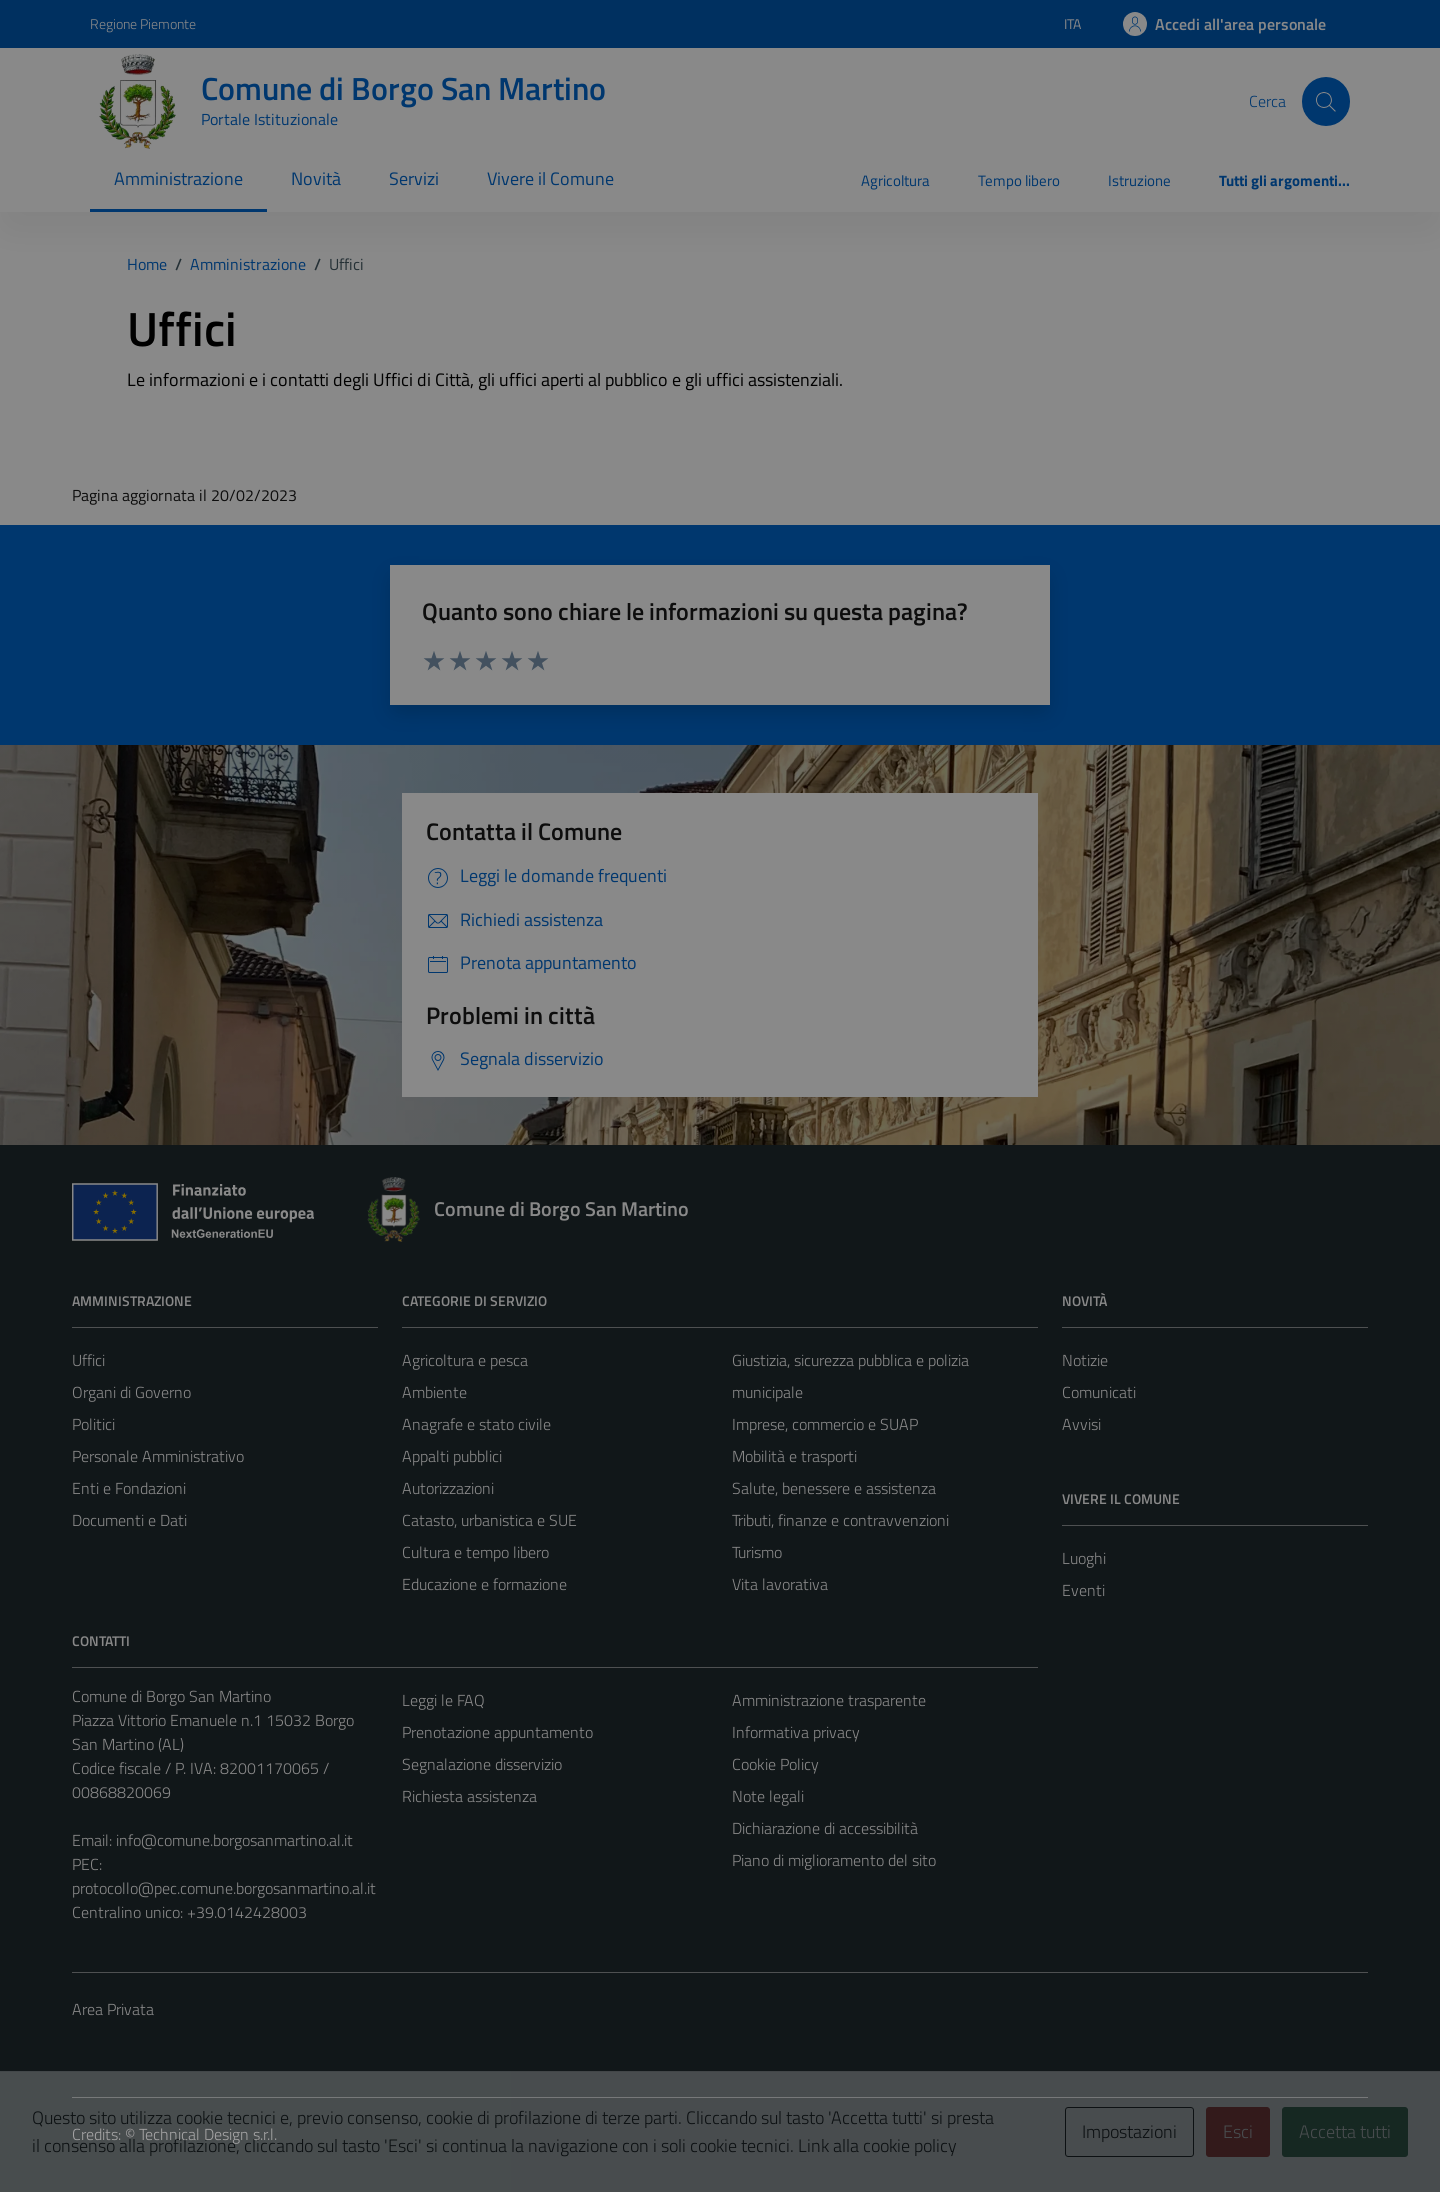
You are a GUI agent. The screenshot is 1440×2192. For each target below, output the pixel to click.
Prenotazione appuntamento (497, 1732)
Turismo (757, 1552)
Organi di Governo (131, 1392)
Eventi (1083, 1590)
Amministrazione (178, 178)
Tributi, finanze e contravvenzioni (840, 1520)
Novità (316, 178)
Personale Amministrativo (158, 1456)
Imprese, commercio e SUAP (825, 1424)
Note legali (768, 1796)
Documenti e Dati (129, 1520)
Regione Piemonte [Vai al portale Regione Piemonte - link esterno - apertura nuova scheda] (143, 23)
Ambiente (434, 1392)
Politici (93, 1424)
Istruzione (1139, 180)
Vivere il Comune (550, 178)
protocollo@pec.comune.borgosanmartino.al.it (224, 1888)
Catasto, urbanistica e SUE (489, 1520)
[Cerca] (1326, 101)
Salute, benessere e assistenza (834, 1488)
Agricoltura (895, 180)
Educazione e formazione (484, 1584)
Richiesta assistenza (469, 1796)
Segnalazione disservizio (482, 1764)
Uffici (88, 1360)
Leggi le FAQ (443, 1700)
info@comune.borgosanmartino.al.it (234, 1840)
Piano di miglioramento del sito (834, 1860)
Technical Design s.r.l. (208, 2134)
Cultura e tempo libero (475, 1552)
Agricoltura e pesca (465, 1360)
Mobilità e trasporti (794, 1456)
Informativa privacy (796, 1732)
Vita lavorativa (780, 1584)
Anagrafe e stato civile (476, 1424)
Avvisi (1081, 1424)
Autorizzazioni (448, 1488)
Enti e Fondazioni (129, 1488)
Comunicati (1099, 1392)
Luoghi (1084, 1558)
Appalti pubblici (452, 1456)
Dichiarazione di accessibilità (825, 1828)
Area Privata (113, 2009)
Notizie (1085, 1360)
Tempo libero (1019, 180)
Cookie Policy (775, 1764)
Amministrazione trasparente (829, 1700)
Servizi (414, 178)
